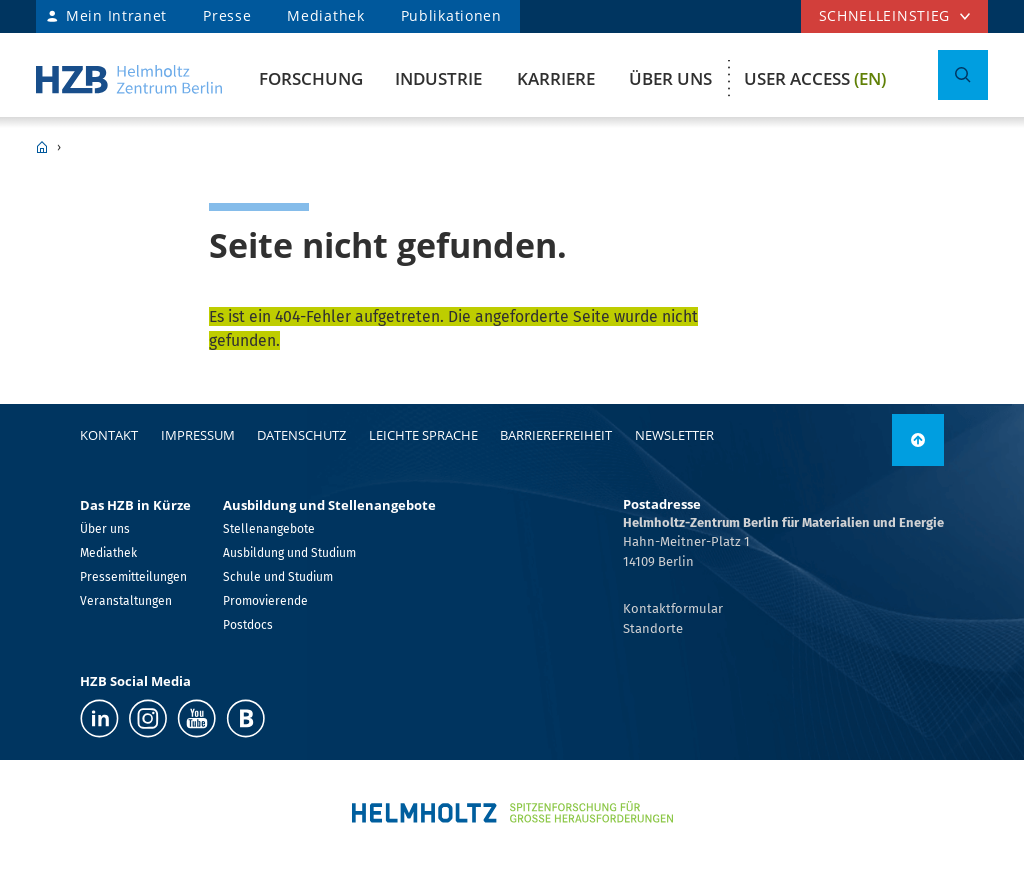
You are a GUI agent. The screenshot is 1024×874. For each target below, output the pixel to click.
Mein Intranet (116, 15)
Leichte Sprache (423, 435)
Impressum (198, 435)
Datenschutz (301, 435)
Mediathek (325, 15)
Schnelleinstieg (885, 15)
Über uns (670, 78)
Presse (227, 15)
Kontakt (109, 435)
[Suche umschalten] (963, 75)
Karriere (556, 78)
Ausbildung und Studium (289, 553)
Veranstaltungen (126, 601)
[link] (918, 440)
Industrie (438, 78)
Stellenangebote (269, 529)
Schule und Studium (278, 577)
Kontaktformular (673, 608)
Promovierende (265, 601)
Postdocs (248, 625)
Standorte (653, 628)
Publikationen (451, 15)
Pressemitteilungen (133, 577)
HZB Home (42, 147)
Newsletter (674, 435)
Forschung (311, 78)
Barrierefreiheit (556, 435)
